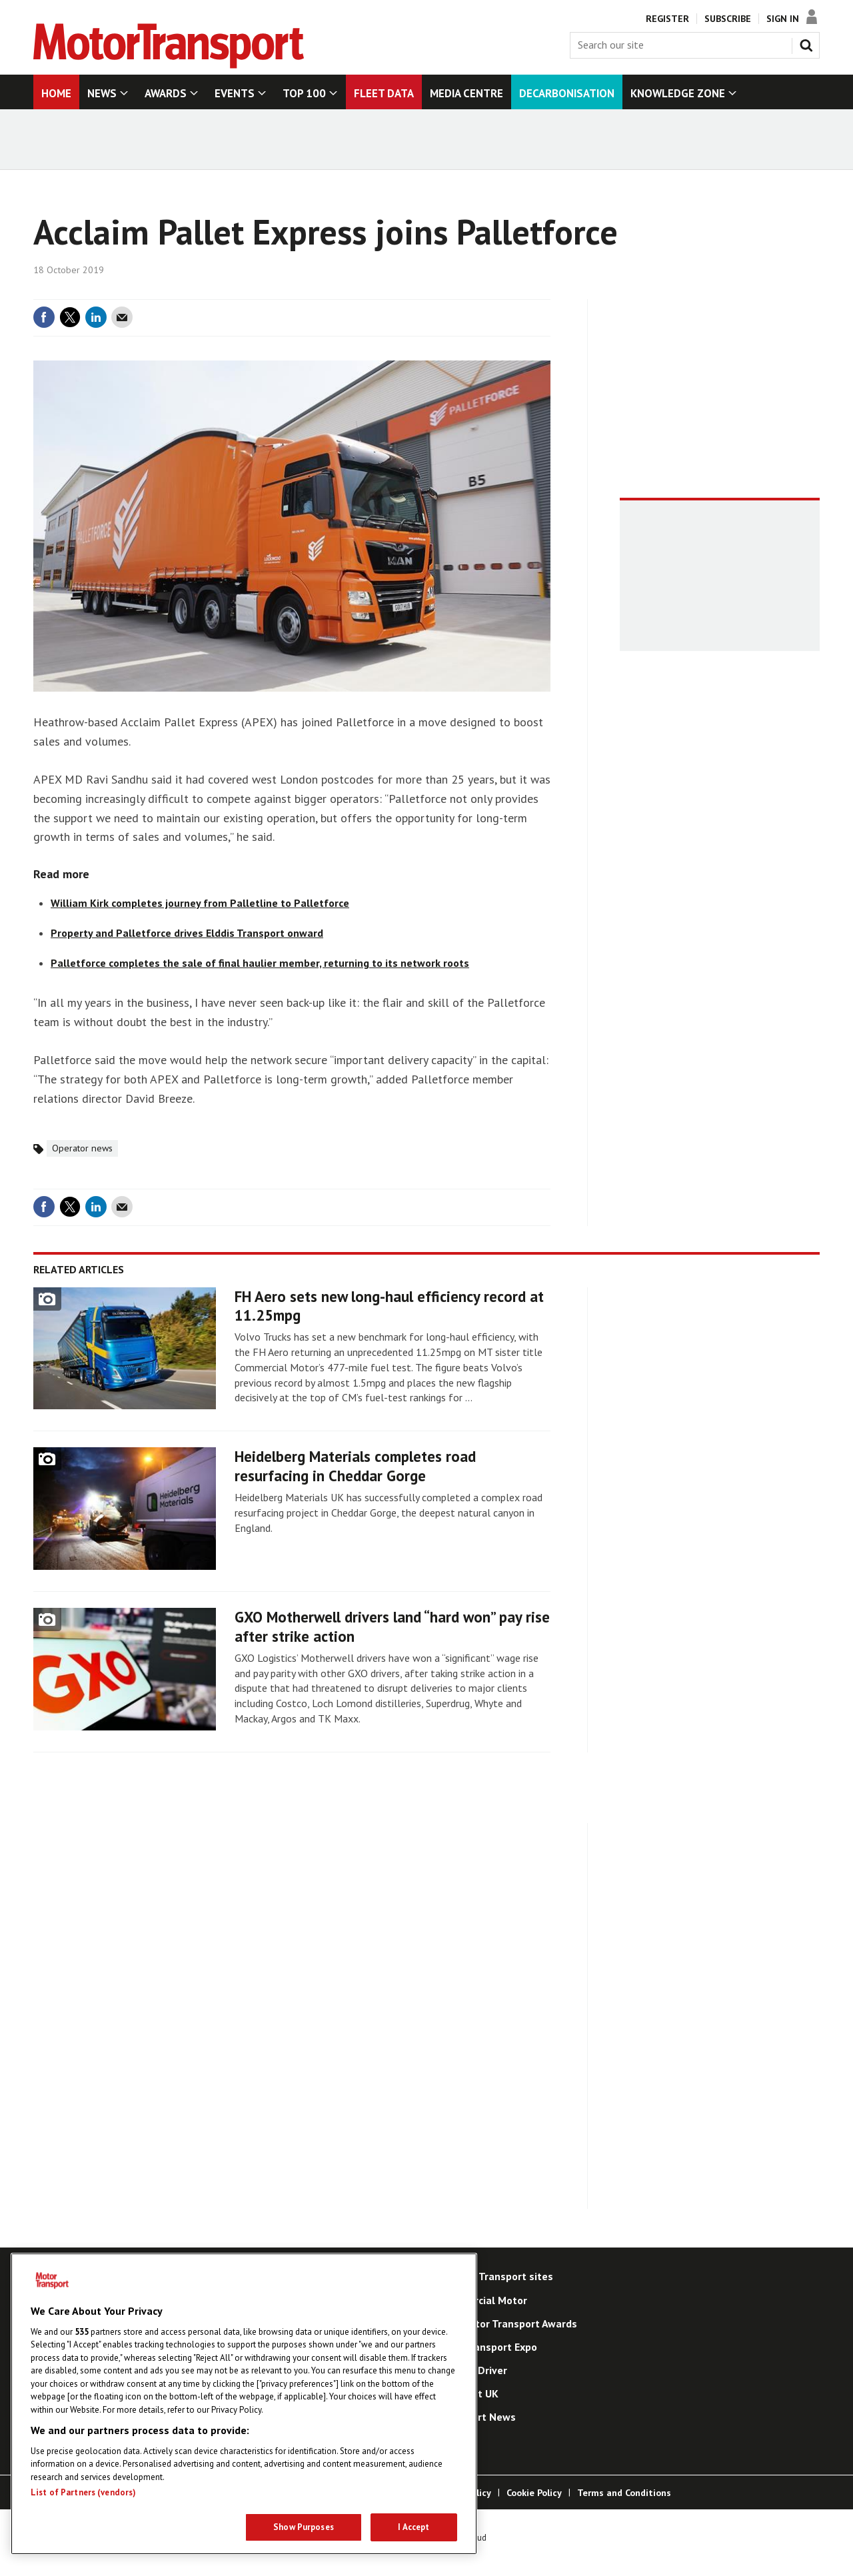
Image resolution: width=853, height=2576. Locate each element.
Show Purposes (303, 2527)
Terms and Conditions (624, 2493)
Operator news (82, 1148)
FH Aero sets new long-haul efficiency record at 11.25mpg (389, 1306)
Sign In (782, 18)
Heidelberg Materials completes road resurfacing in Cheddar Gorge (355, 1466)
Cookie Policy (534, 2493)
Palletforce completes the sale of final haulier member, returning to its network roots (260, 962)
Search (809, 42)
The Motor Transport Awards (507, 2323)
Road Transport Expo (487, 2346)
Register (667, 18)
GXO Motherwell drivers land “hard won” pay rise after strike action (392, 1626)
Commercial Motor (482, 2300)
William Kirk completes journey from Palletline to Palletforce (200, 903)
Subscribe (727, 18)
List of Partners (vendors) (83, 2492)
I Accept (413, 2527)
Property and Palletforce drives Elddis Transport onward (187, 933)
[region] (244, 2404)
